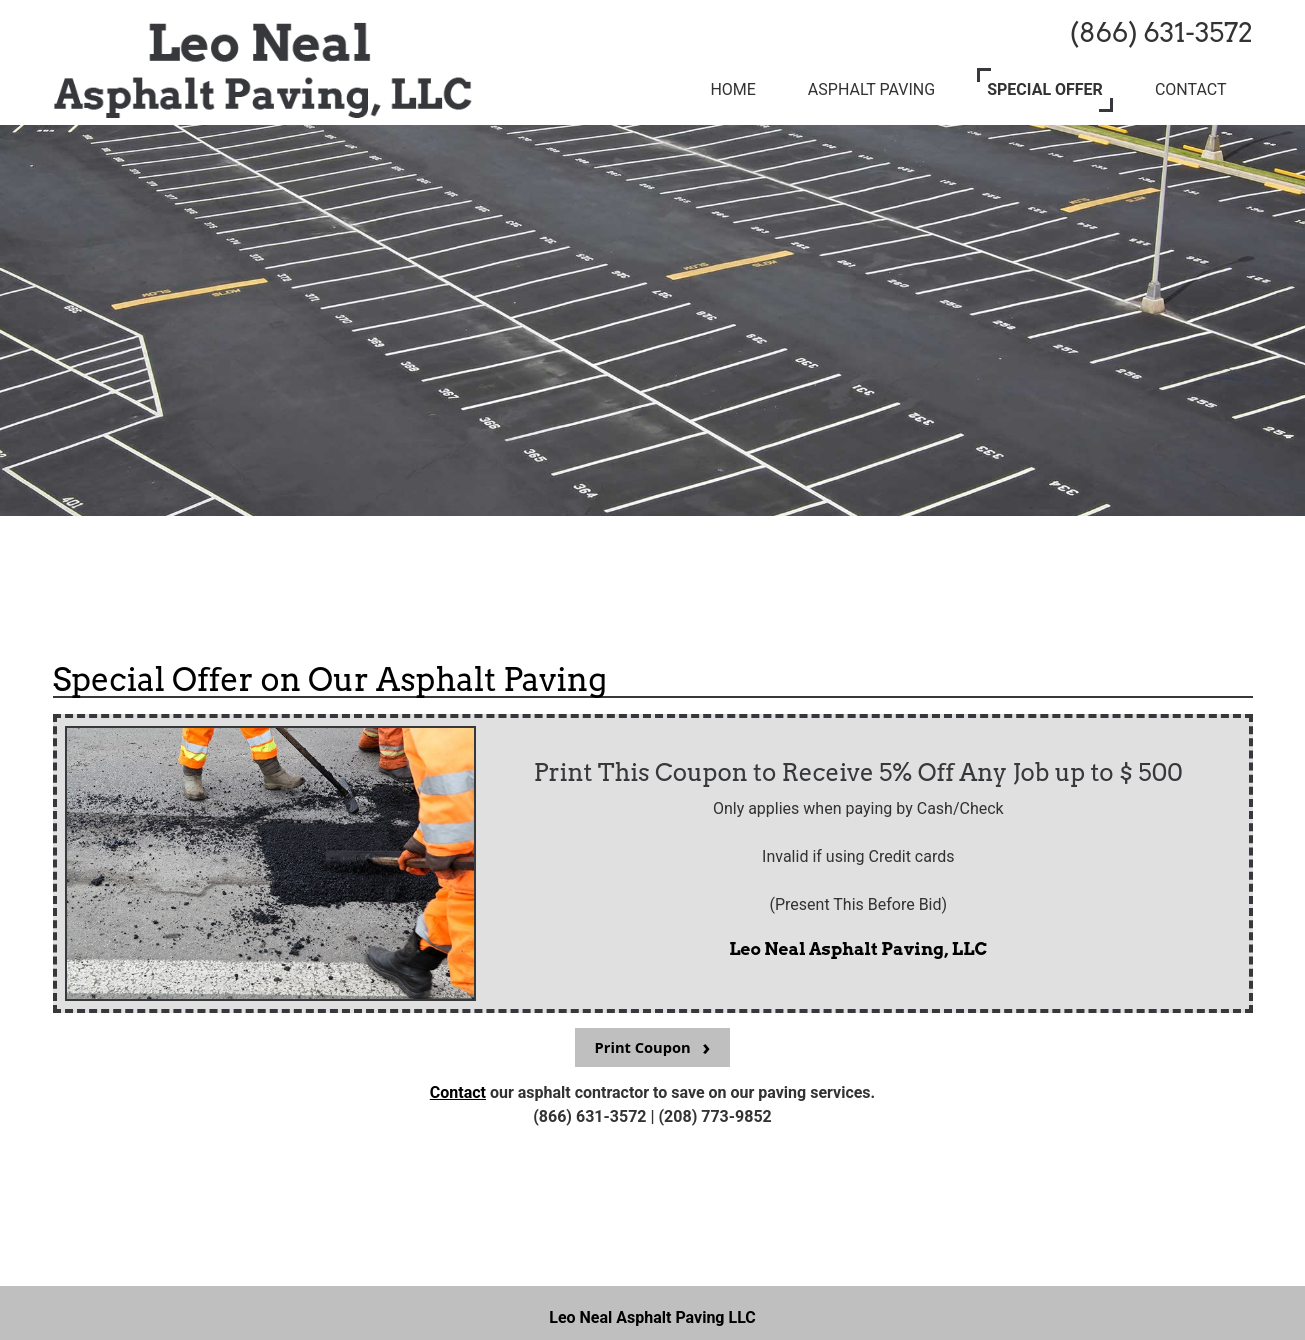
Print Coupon (643, 1047)
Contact (458, 1092)
